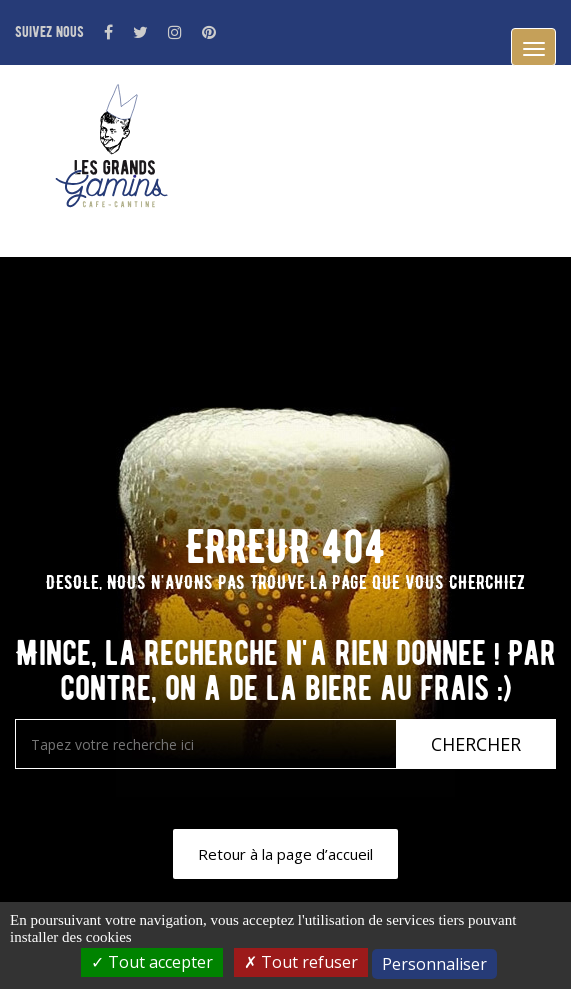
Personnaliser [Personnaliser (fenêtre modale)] (434, 964)
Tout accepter (152, 962)
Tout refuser (301, 962)
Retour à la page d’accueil (285, 854)
